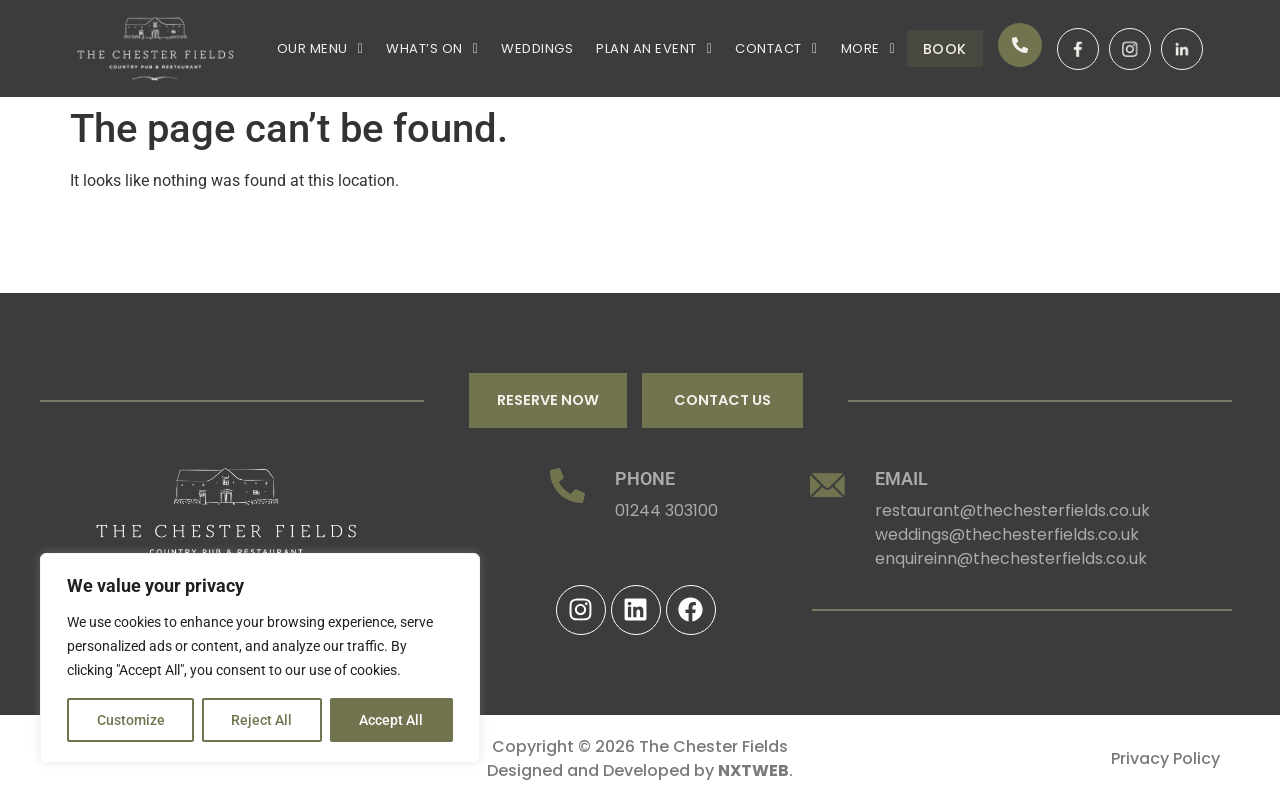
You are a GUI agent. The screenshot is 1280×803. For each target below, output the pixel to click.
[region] (260, 658)
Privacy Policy (1165, 758)
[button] (317, 45)
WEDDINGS (525, 45)
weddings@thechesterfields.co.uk (1007, 535)
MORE (840, 45)
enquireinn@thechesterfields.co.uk (1011, 559)
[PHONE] (567, 485)
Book (930, 49)
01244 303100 (666, 511)
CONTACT (754, 45)
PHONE (645, 478)
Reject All (262, 720)
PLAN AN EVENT (637, 45)
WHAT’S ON (425, 45)
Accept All (392, 720)
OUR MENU (317, 45)
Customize (131, 720)
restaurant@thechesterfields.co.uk (1012, 511)
